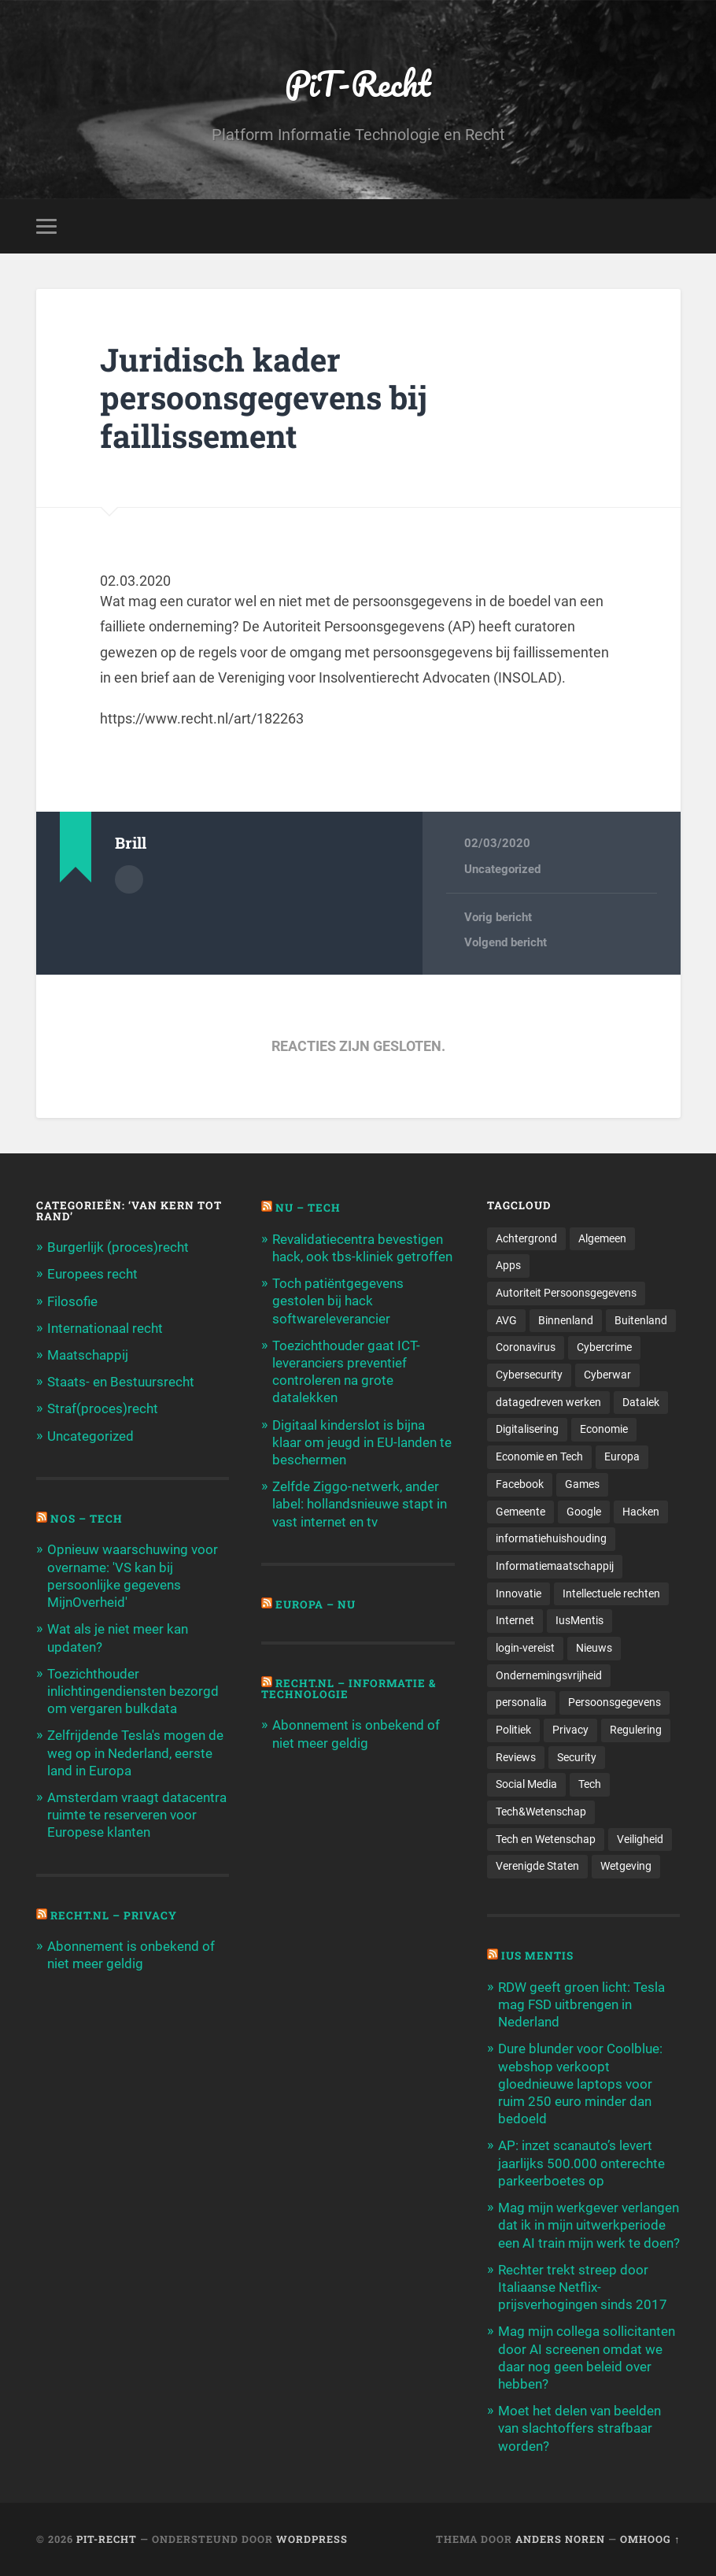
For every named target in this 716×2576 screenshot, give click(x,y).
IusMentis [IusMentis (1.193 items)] (579, 1620)
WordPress (312, 2539)
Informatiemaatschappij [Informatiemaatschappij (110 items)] (555, 1566)
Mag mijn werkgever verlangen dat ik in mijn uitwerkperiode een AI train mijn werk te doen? (589, 2225)
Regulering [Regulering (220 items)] (636, 1729)
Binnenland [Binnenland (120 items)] (565, 1320)
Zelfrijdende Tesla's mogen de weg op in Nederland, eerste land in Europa (135, 1752)
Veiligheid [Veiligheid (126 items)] (640, 1839)
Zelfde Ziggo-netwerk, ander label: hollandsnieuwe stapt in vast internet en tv (359, 1504)
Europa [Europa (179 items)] (622, 1456)
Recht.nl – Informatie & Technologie (348, 1688)
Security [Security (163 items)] (576, 1757)
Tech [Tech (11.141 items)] (589, 1784)
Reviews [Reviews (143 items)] (516, 1757)
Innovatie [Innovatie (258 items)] (518, 1593)
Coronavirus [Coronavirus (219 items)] (525, 1347)
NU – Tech (308, 1208)
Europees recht (92, 1274)
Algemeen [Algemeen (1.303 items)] (602, 1238)
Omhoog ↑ (650, 2539)
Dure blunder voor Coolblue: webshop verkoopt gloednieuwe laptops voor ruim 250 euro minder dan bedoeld (580, 2083)
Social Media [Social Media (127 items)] (526, 1784)
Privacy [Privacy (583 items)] (570, 1729)
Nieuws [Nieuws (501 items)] (594, 1647)
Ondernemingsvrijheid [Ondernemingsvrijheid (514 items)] (549, 1675)
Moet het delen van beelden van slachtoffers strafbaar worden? (579, 2428)
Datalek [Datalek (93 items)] (640, 1402)
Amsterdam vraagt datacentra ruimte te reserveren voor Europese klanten (137, 1815)
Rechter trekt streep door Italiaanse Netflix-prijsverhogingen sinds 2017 (582, 2287)
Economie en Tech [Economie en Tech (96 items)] (539, 1456)
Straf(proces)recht (102, 1408)
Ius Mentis (537, 1956)
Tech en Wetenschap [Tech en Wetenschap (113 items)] (546, 1839)
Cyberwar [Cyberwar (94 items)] (607, 1374)
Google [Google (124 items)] (584, 1511)
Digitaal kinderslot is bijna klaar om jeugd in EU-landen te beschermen (362, 1442)
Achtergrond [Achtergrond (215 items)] (526, 1238)
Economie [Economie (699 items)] (604, 1429)
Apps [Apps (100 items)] (508, 1265)
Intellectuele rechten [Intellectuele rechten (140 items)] (611, 1593)
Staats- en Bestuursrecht (120, 1382)
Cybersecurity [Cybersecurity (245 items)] (529, 1374)
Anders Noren (560, 2539)
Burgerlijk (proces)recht (118, 1247)
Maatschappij (87, 1355)
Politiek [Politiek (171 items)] (513, 1729)
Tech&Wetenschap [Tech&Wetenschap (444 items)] (541, 1811)
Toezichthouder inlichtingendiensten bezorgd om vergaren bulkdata (133, 1691)
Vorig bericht (498, 917)
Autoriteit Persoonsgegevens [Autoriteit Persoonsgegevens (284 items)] (566, 1292)
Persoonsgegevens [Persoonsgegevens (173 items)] (614, 1702)
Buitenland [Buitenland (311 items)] (641, 1320)
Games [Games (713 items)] (582, 1484)
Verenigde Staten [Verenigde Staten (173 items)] (537, 1866)
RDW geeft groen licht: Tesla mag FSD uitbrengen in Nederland (581, 2004)
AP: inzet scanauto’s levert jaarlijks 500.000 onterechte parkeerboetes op (581, 2162)
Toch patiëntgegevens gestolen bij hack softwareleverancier (338, 1300)
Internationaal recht (105, 1328)
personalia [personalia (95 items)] (521, 1702)
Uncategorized (502, 869)
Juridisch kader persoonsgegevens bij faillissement (263, 398)
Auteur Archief (129, 879)
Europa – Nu (315, 1604)
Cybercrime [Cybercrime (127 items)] (604, 1347)
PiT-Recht (358, 83)
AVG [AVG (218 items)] (506, 1320)
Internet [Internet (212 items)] (515, 1620)
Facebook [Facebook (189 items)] (520, 1484)
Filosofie (72, 1301)
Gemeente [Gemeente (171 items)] (520, 1511)
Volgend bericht (505, 942)
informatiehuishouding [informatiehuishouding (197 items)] (551, 1538)
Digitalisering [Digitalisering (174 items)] (527, 1429)
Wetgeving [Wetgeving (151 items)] (625, 1866)
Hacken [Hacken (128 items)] (640, 1511)
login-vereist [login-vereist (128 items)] (525, 1647)
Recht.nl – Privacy (113, 1915)
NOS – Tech (86, 1519)
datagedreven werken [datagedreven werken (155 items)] (548, 1402)
